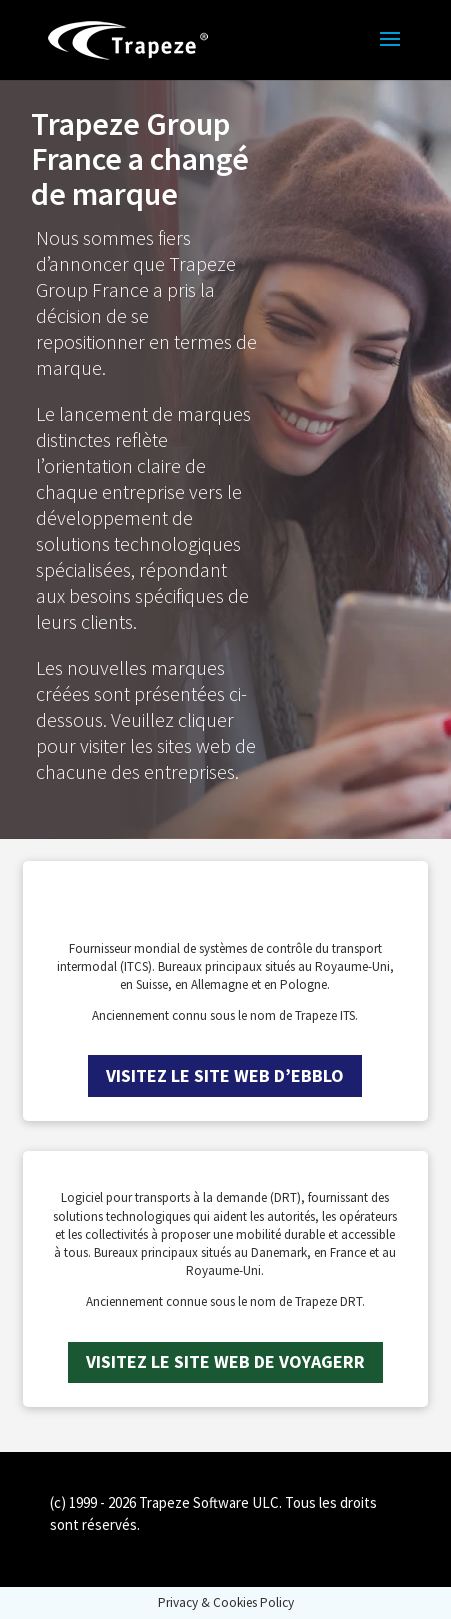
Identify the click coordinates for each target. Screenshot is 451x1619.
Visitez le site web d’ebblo (225, 1075)
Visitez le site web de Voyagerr (225, 1361)
